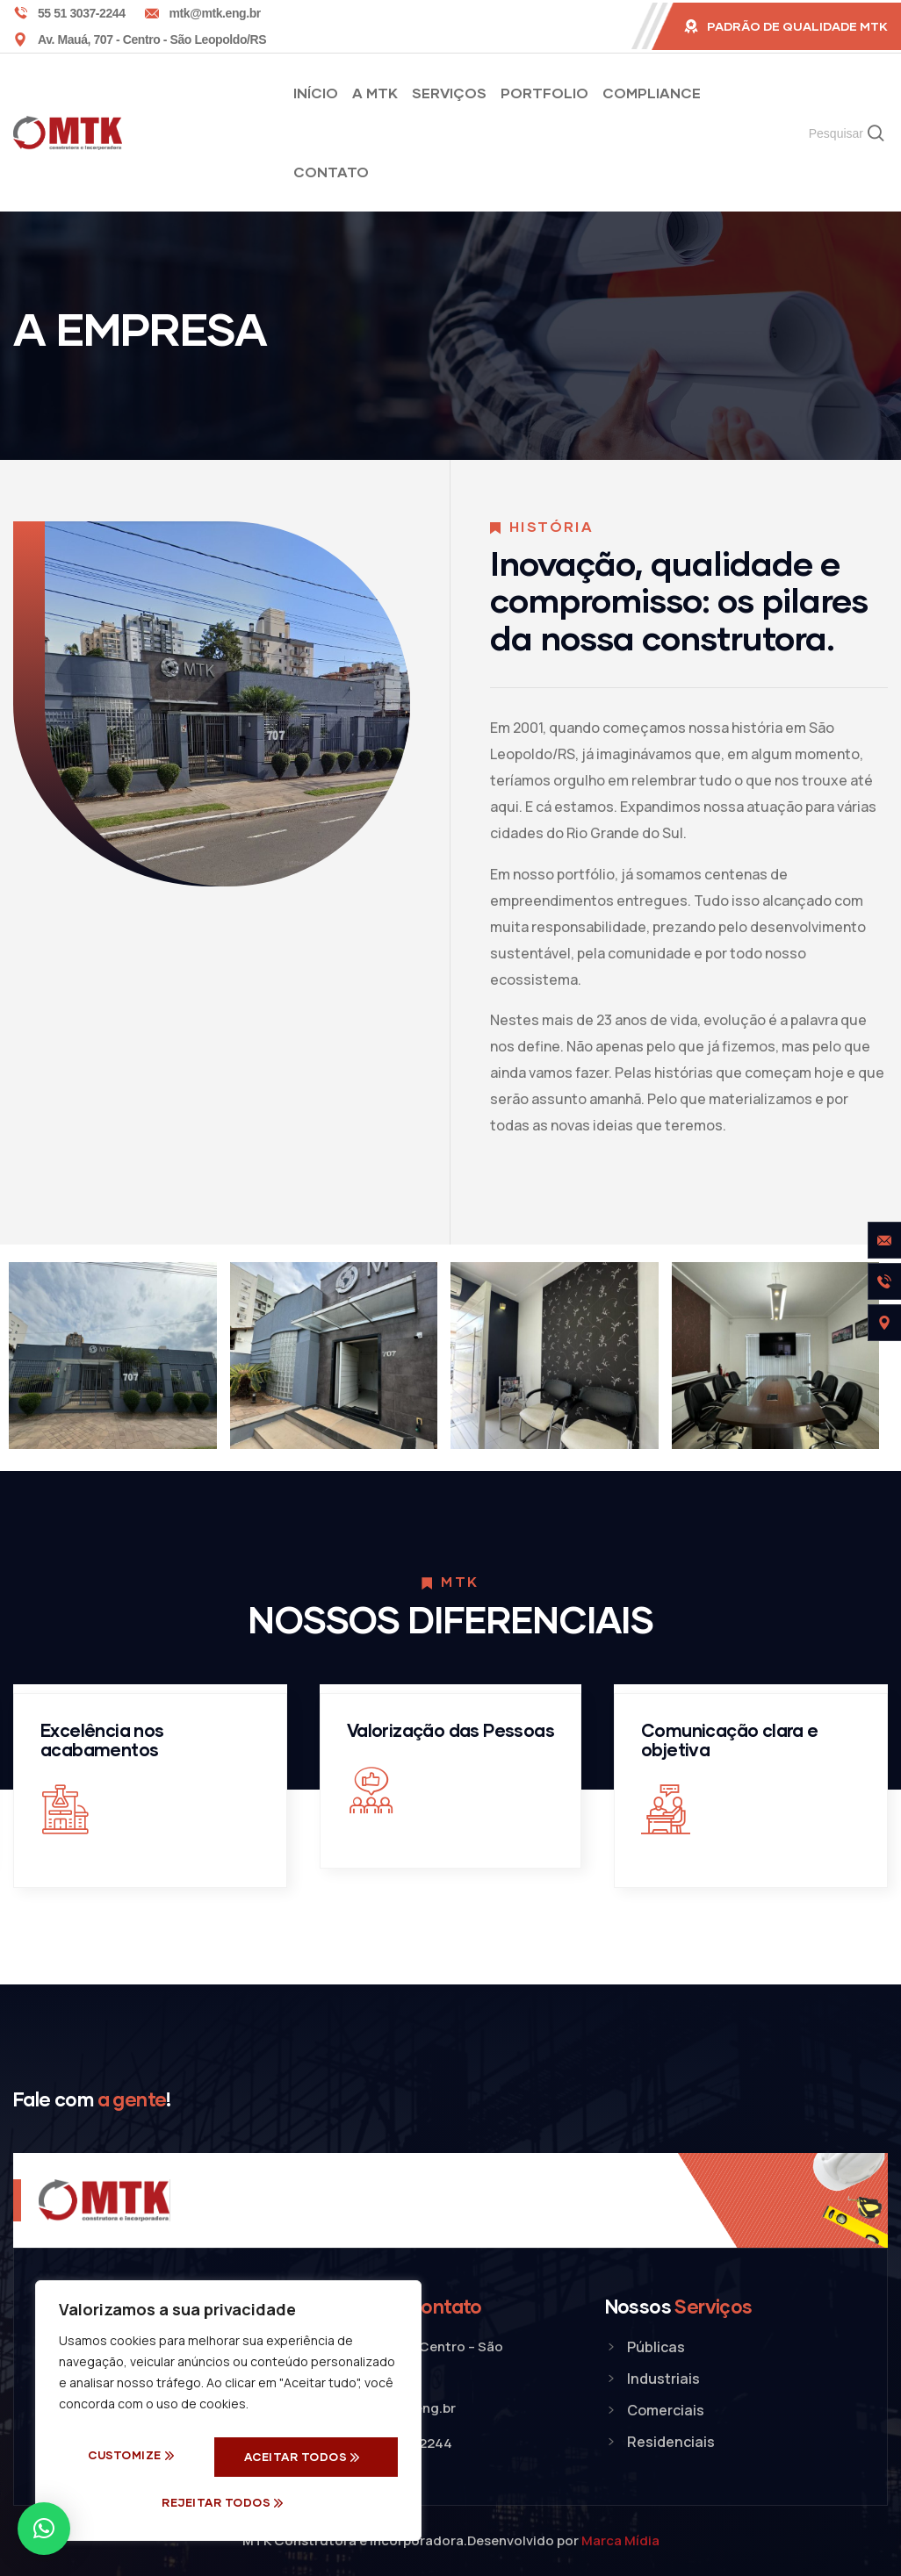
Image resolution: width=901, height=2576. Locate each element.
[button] (44, 2528)
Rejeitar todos (294, 2457)
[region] (228, 2414)
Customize (125, 2457)
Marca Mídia (620, 2540)
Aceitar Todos (222, 2500)
